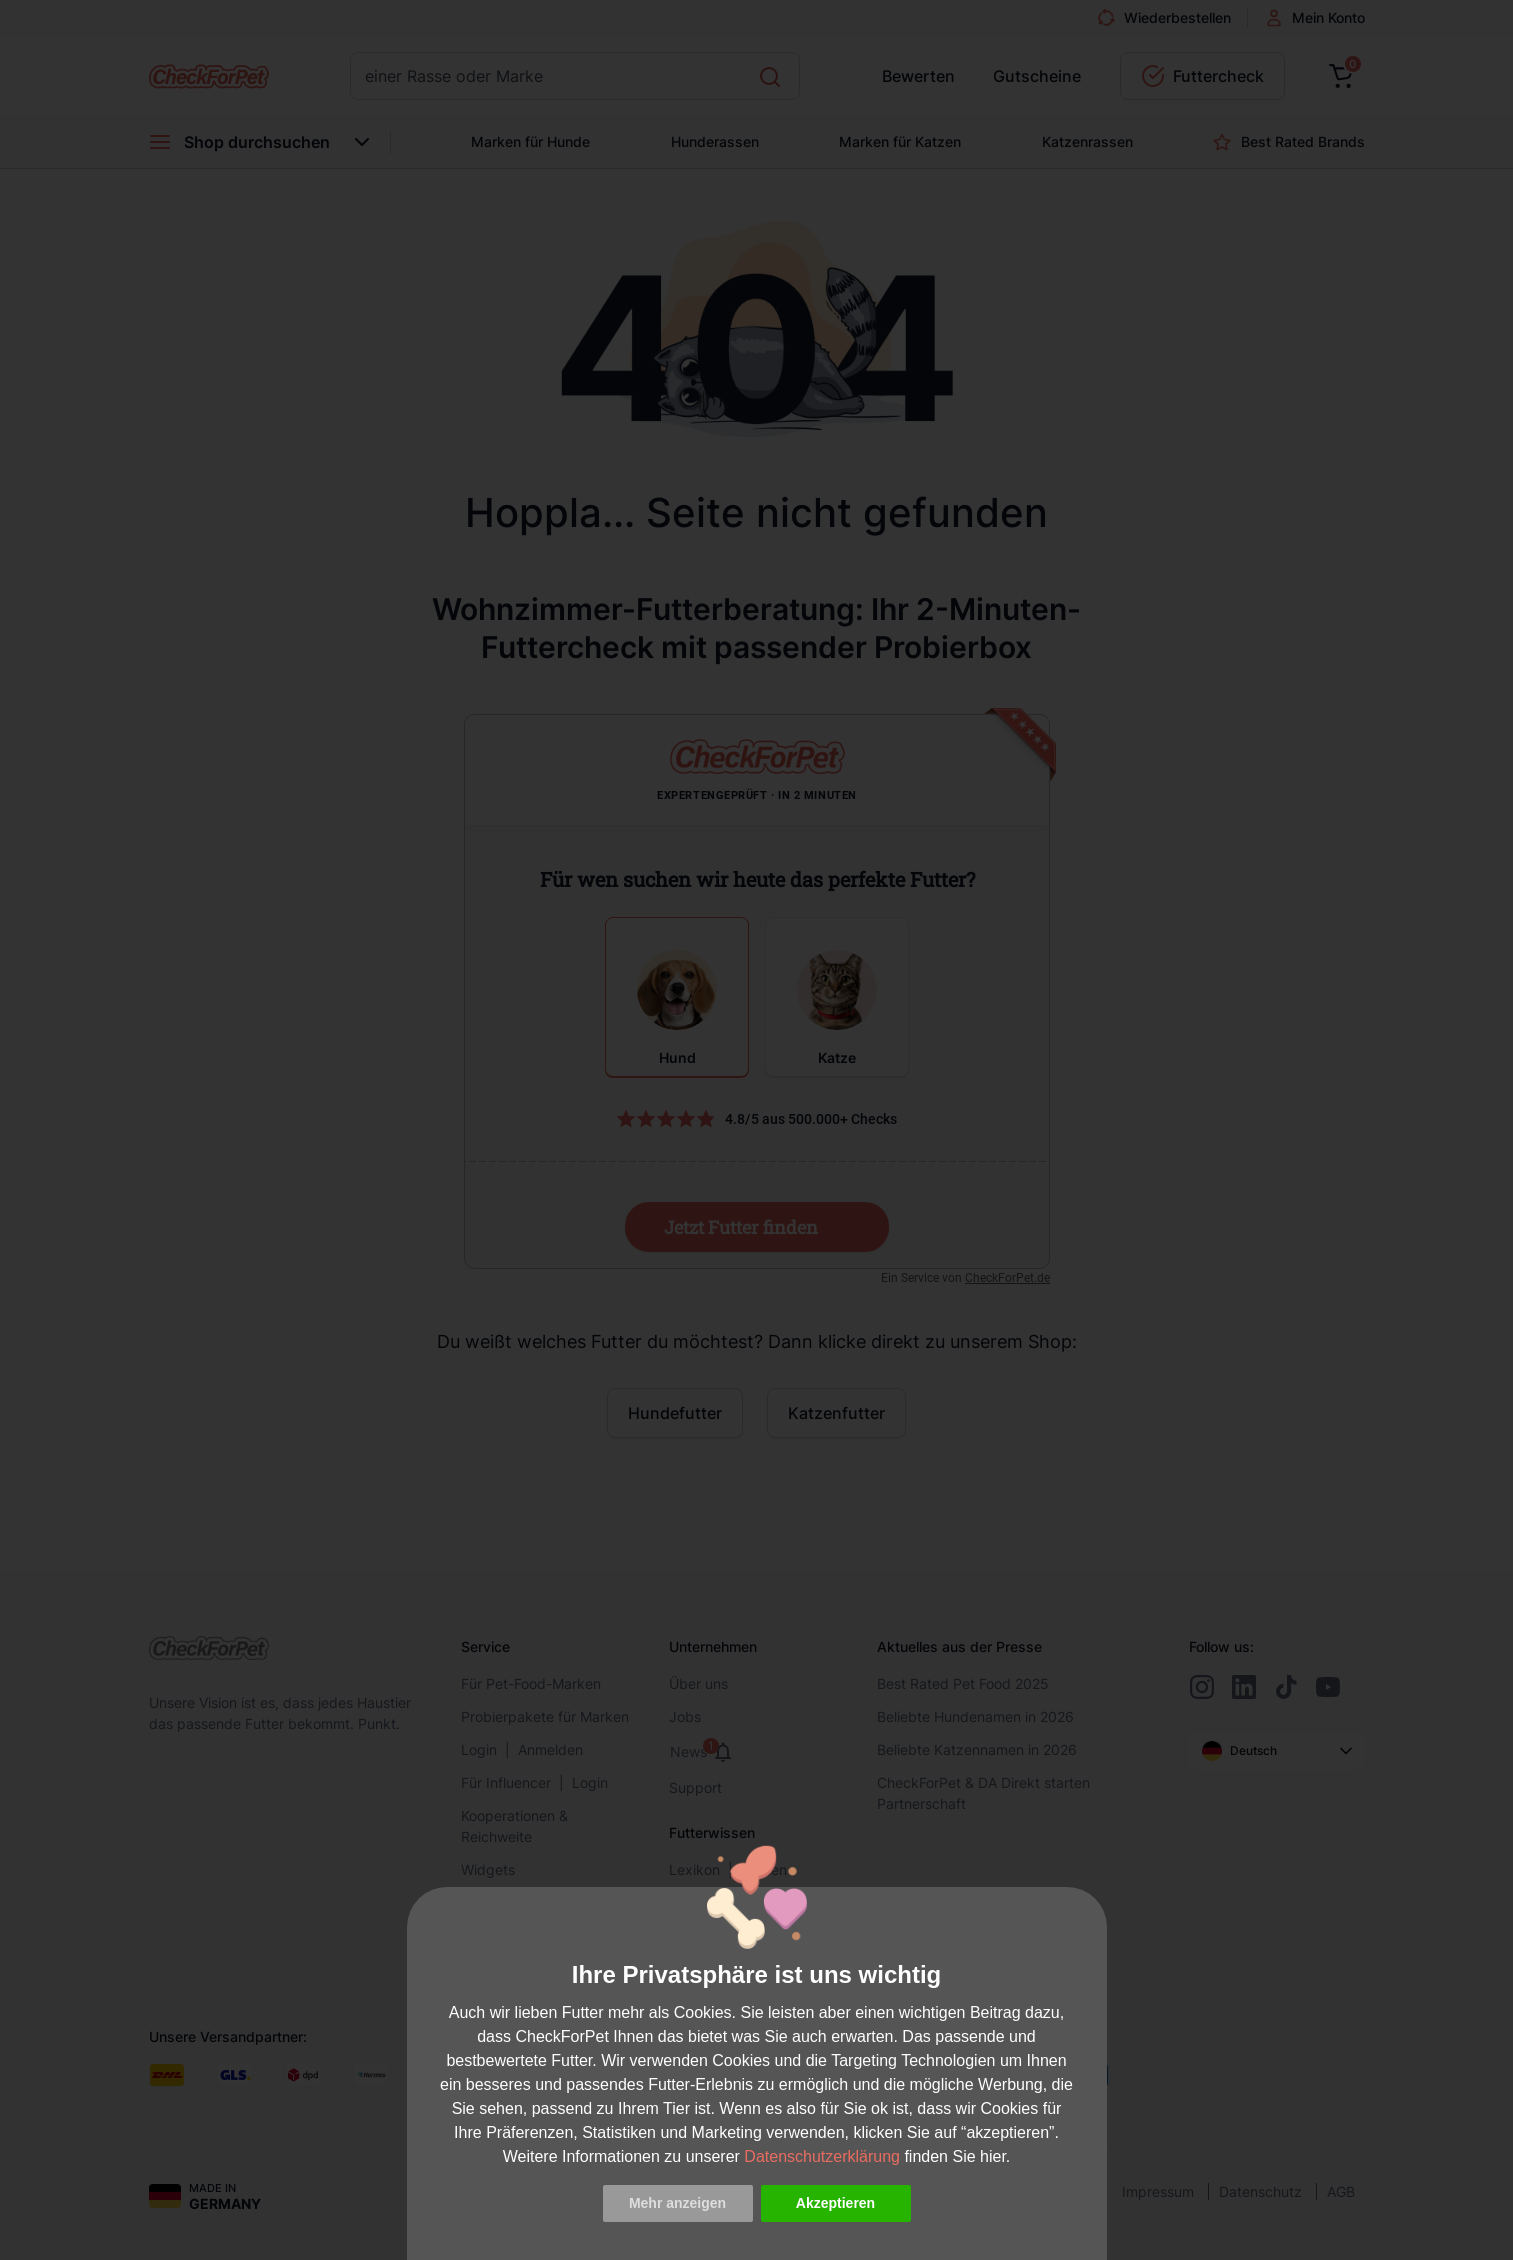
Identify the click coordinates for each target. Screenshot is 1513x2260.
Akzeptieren (835, 2203)
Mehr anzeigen (677, 2203)
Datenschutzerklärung (822, 2156)
